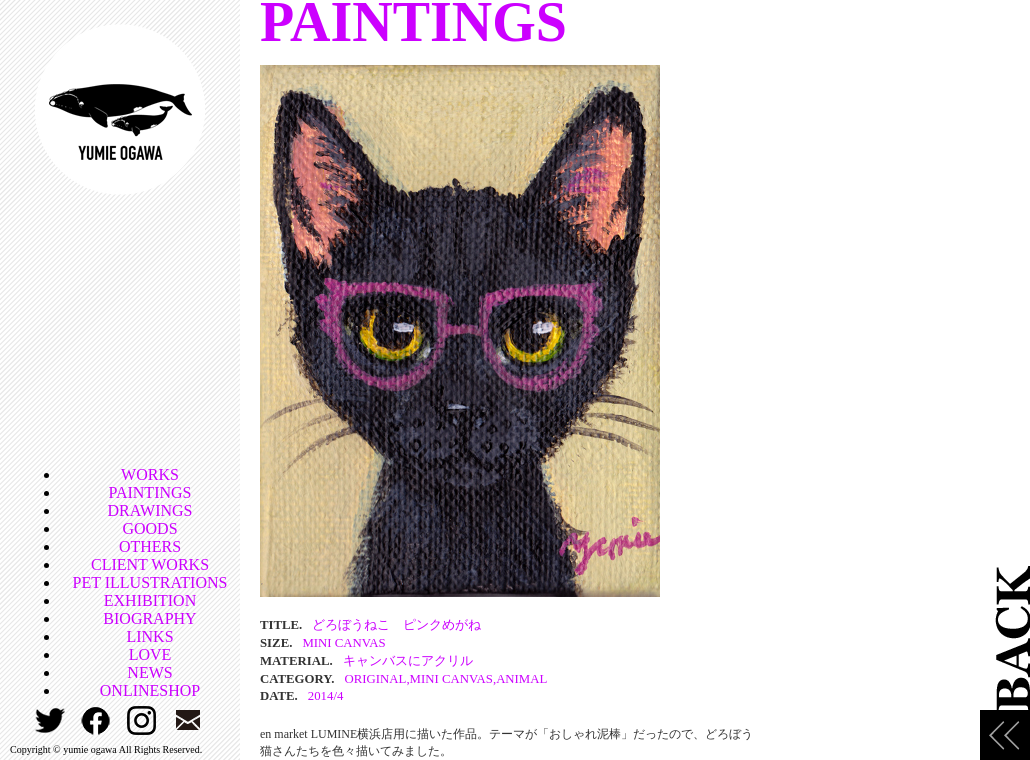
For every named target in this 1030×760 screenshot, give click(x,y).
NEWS (149, 672)
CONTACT (188, 720)
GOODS (149, 528)
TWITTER (50, 720)
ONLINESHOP (150, 690)
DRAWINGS (150, 510)
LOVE (150, 654)
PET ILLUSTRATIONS (150, 582)
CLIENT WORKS (150, 564)
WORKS (150, 474)
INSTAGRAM (142, 720)
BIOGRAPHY (149, 618)
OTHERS (150, 546)
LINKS (149, 636)
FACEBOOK (96, 720)
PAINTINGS (150, 492)
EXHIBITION (150, 600)
